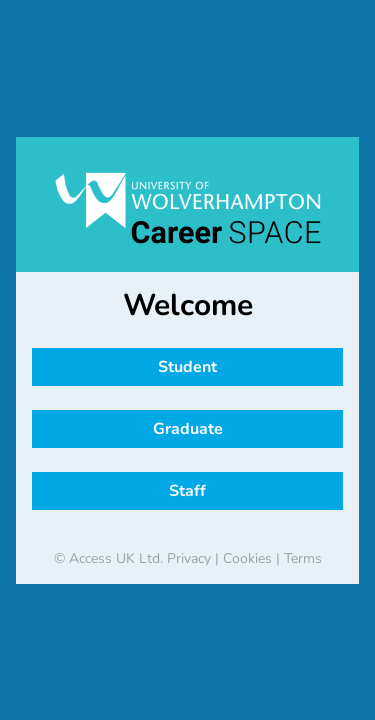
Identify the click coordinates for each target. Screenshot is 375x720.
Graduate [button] (188, 429)
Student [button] (187, 367)
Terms (303, 558)
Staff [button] (187, 491)
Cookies (247, 558)
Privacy (189, 558)
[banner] (187, 208)
